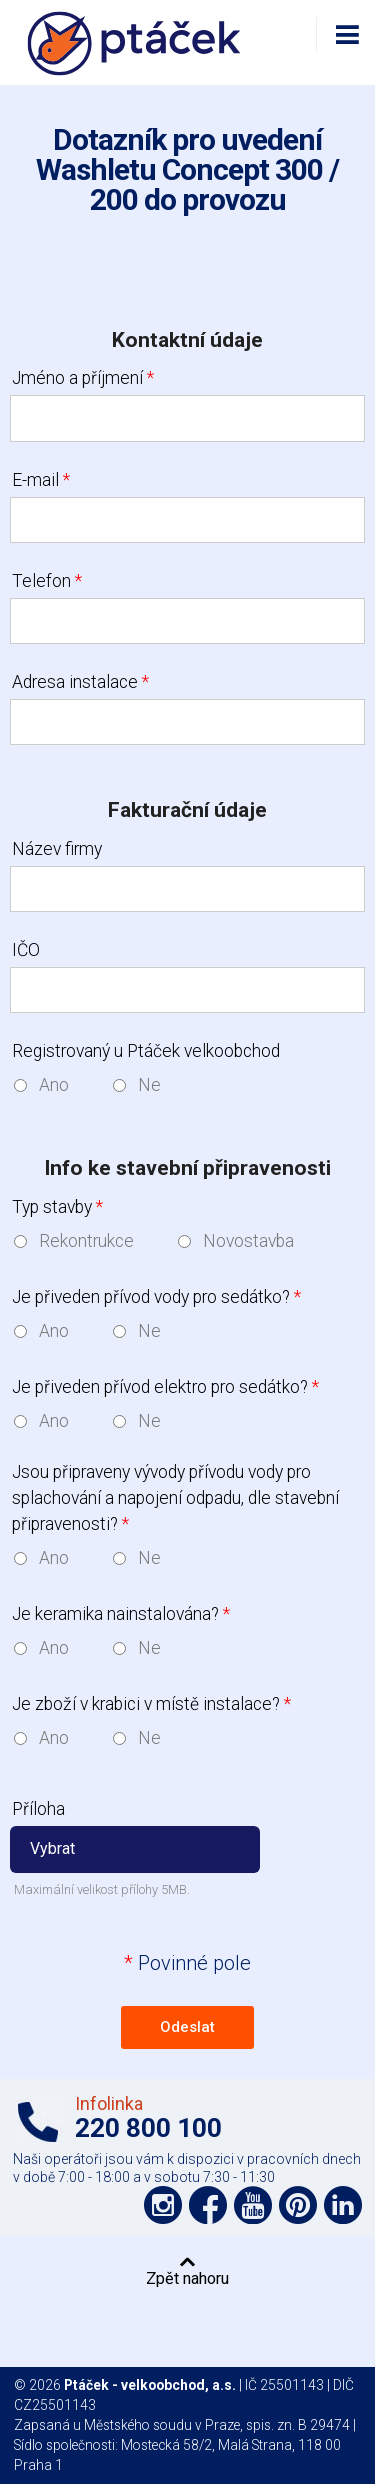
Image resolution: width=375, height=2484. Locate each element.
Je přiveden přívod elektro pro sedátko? (165, 1387)
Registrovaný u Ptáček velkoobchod (146, 1051)
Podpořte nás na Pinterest (298, 2205)
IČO (26, 950)
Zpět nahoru (187, 2278)
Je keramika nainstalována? (121, 1614)
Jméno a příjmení (83, 378)
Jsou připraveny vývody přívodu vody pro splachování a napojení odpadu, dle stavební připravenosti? (175, 1498)
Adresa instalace (80, 682)
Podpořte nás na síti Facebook (208, 2205)
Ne (149, 1085)
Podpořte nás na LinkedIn (343, 2205)
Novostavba (248, 1241)
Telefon (47, 581)
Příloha (38, 1809)
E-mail (41, 480)
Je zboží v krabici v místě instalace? (151, 1704)
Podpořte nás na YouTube (253, 2205)
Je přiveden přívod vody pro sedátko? (156, 1297)
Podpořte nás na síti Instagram (163, 2205)
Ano (54, 1085)
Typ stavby (57, 1207)
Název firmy (57, 849)
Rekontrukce (86, 1241)
